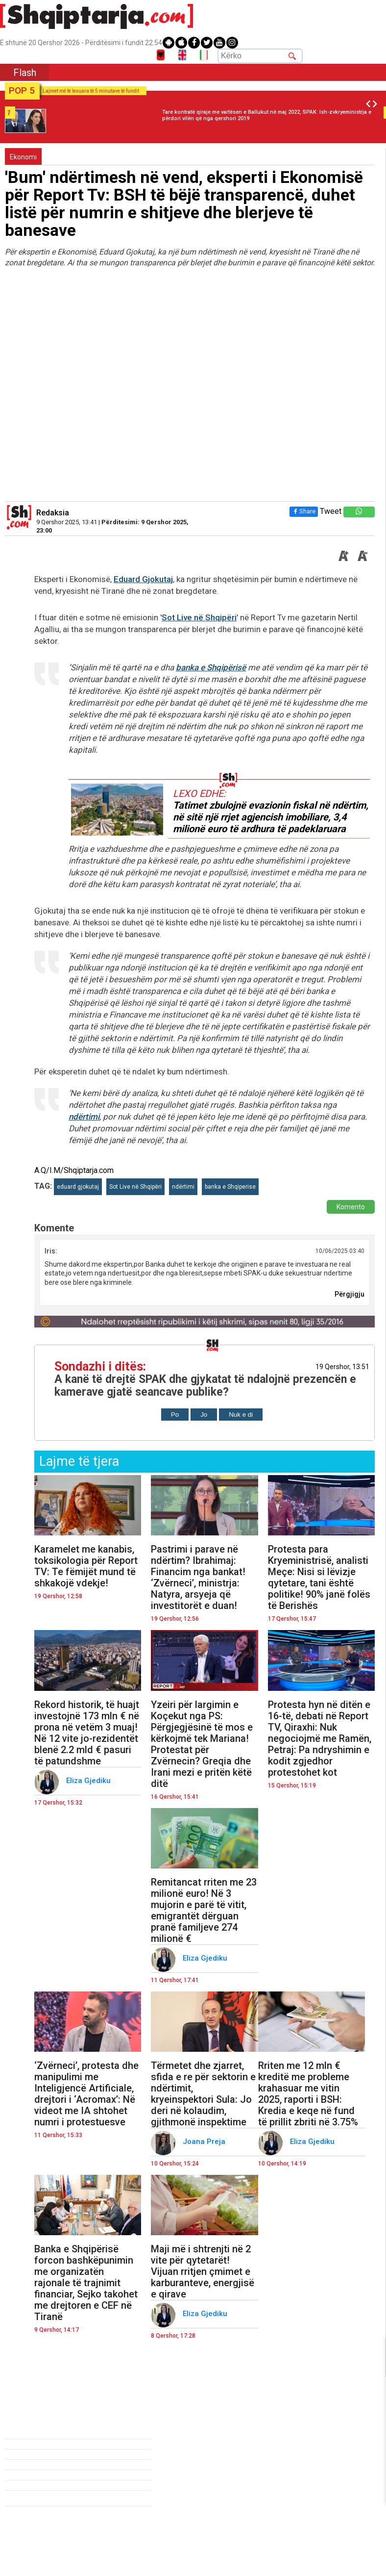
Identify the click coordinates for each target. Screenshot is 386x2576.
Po (175, 1414)
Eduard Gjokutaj (143, 579)
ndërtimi (84, 1117)
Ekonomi (23, 157)
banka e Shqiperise (230, 1186)
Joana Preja (205, 2141)
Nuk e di (241, 1414)
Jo (203, 1414)
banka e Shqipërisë (211, 667)
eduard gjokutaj (78, 1186)
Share (303, 511)
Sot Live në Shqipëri (199, 617)
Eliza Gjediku (89, 1780)
